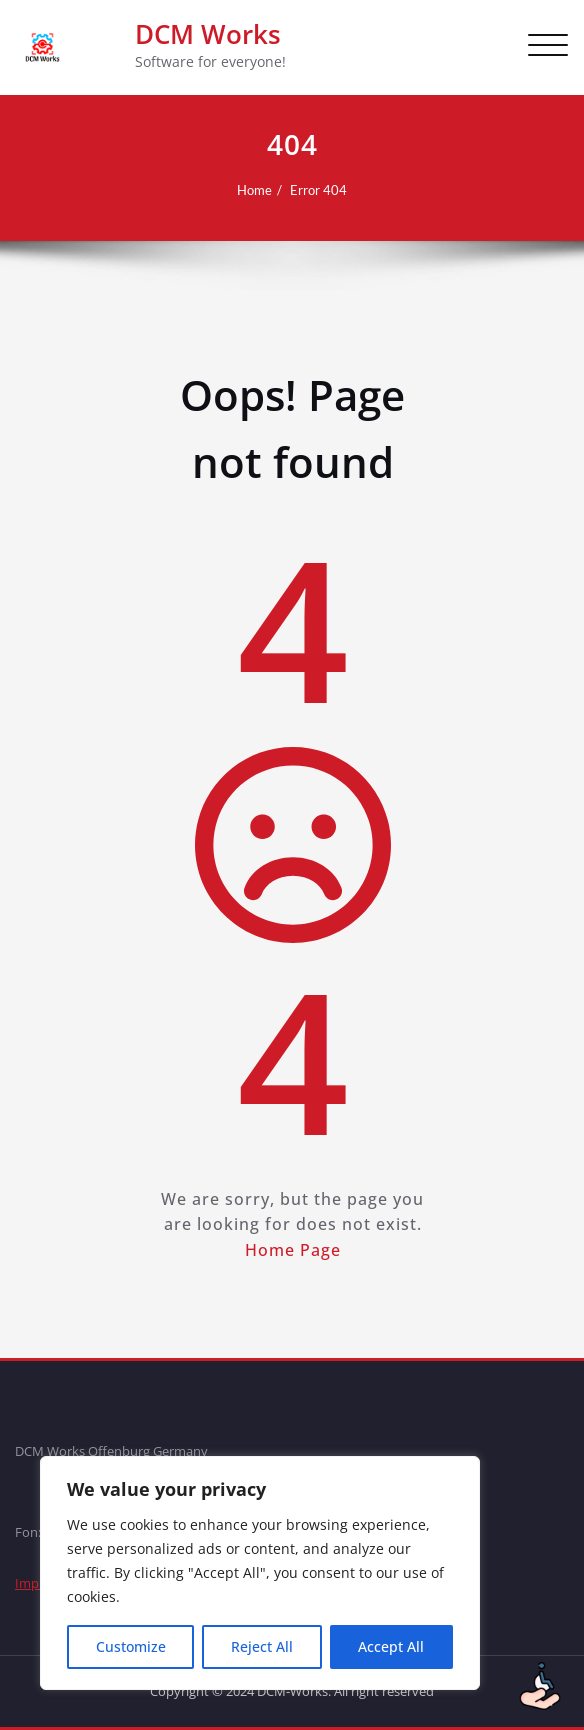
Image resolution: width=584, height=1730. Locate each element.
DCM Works (208, 34)
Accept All (391, 1646)
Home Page (292, 1250)
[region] (260, 1573)
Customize (131, 1646)
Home (254, 190)
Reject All (262, 1646)
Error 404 (318, 190)
